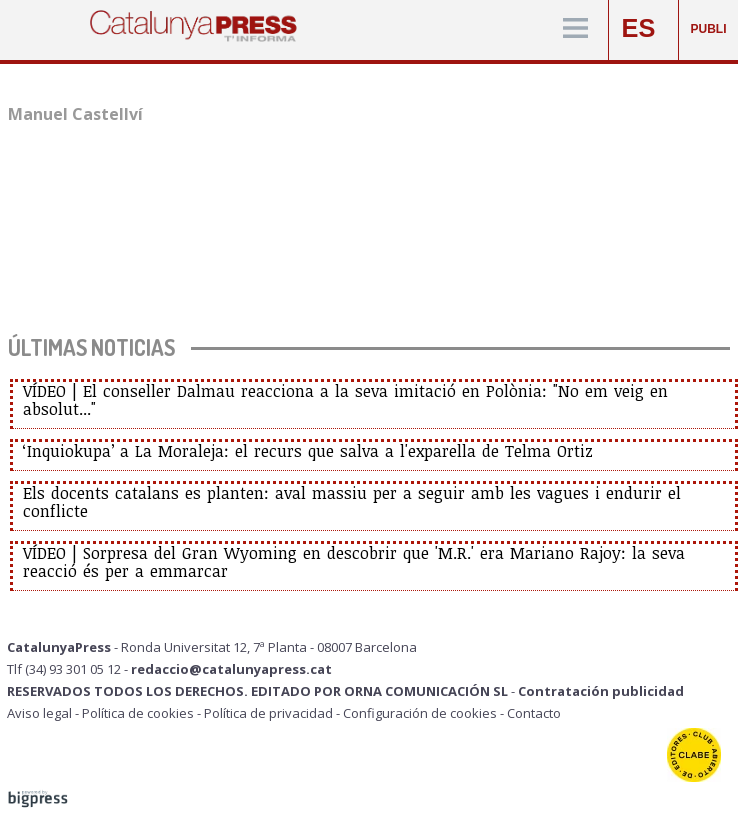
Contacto (534, 713)
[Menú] (575, 29)
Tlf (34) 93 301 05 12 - (69, 669)
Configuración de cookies (420, 713)
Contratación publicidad (601, 691)
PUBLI (709, 29)
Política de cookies (138, 713)
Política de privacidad (268, 713)
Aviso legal (39, 713)
